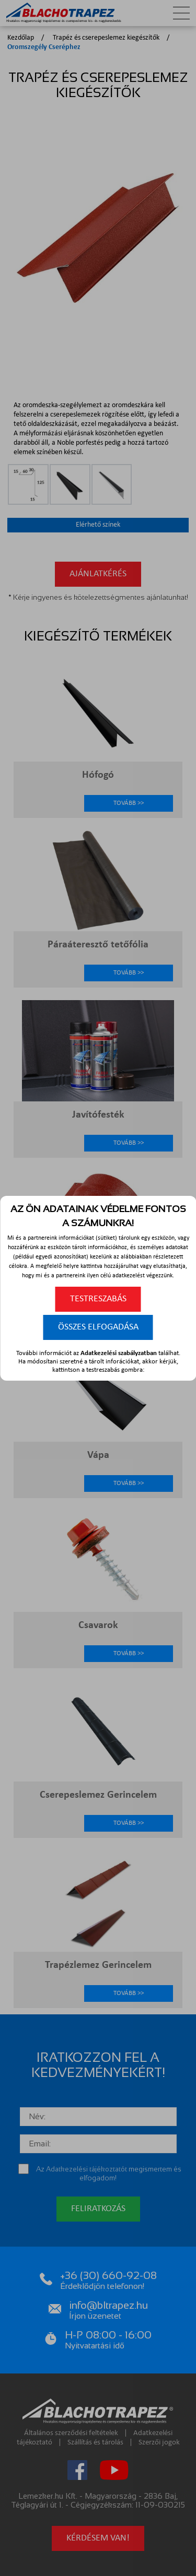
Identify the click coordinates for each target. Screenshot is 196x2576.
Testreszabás (98, 1299)
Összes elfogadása (98, 1327)
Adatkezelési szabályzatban (118, 1353)
